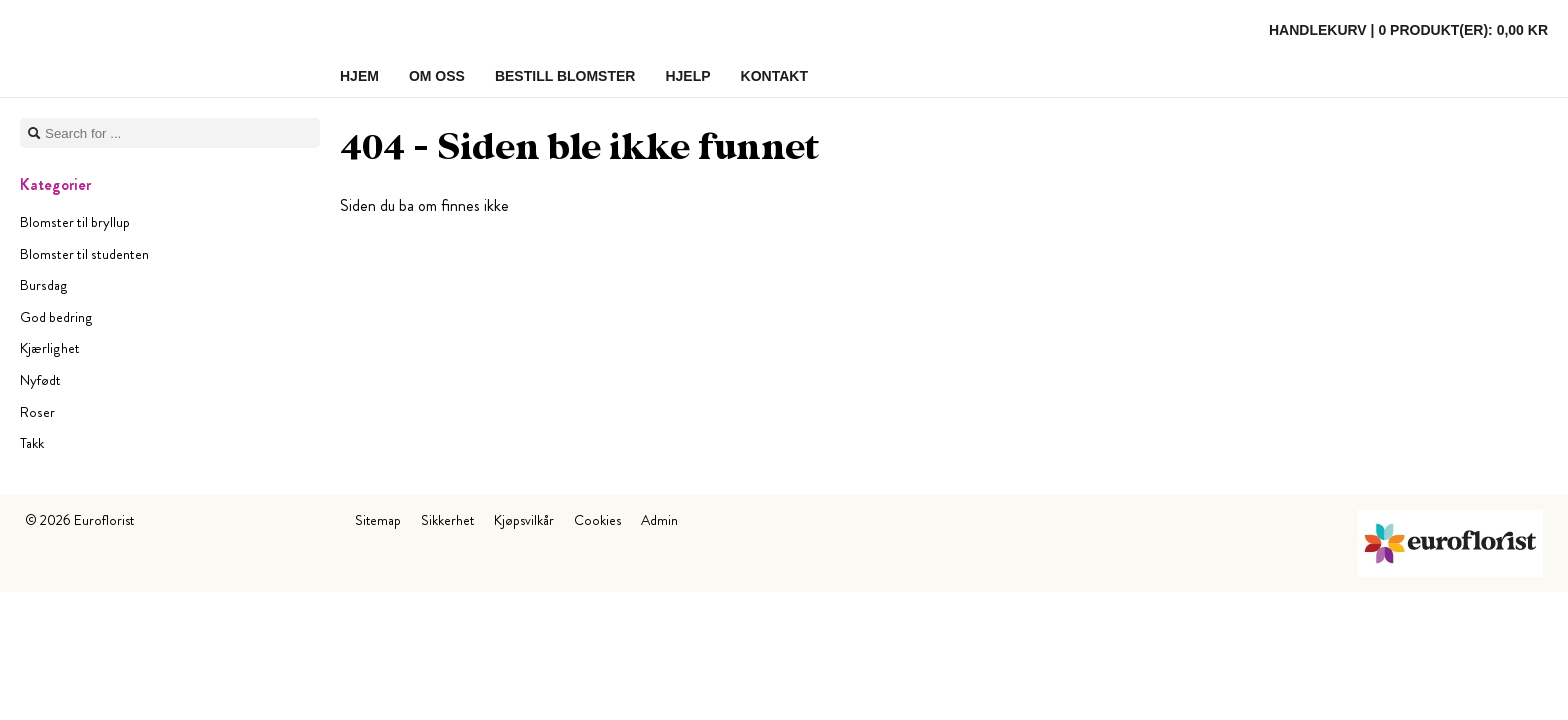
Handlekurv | (1408, 30)
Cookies (597, 520)
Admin (659, 520)
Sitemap (378, 520)
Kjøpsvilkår (524, 520)
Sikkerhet (447, 520)
